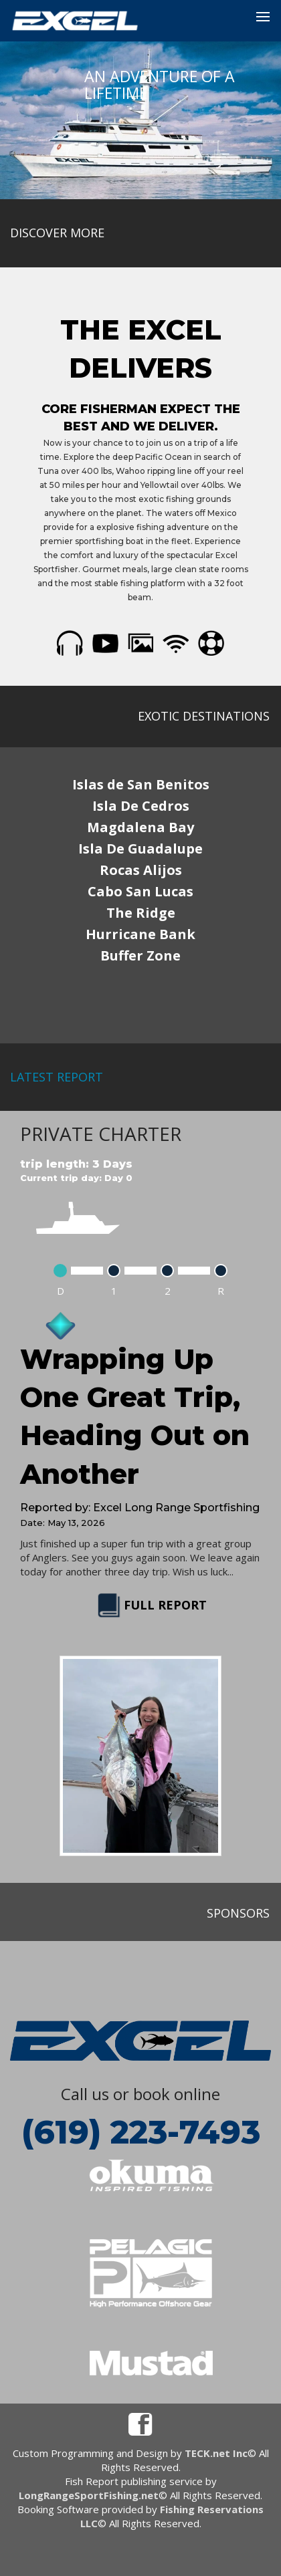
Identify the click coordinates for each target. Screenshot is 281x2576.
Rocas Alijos (141, 870)
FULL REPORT (150, 1605)
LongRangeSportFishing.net (89, 2495)
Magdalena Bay (140, 827)
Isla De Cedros (140, 806)
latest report (56, 1077)
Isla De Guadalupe (140, 849)
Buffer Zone (140, 955)
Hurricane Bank (140, 934)
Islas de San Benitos (140, 784)
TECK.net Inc (216, 2453)
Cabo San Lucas (140, 891)
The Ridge (140, 913)
